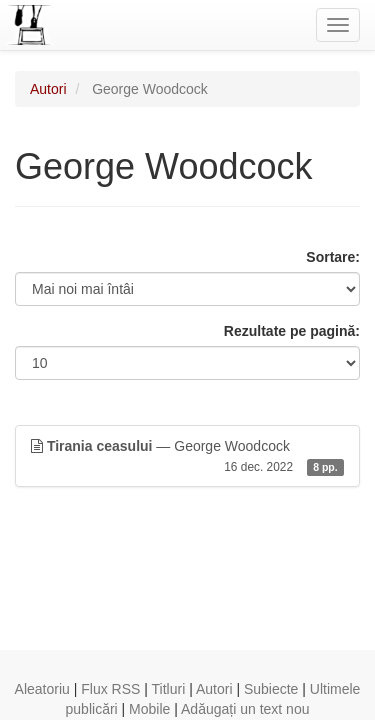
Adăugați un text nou (245, 709)
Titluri (169, 689)
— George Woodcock (187, 457)
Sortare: (333, 257)
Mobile (149, 709)
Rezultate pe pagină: (292, 331)
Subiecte (271, 689)
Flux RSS (110, 689)
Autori (48, 89)
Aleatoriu (42, 689)
